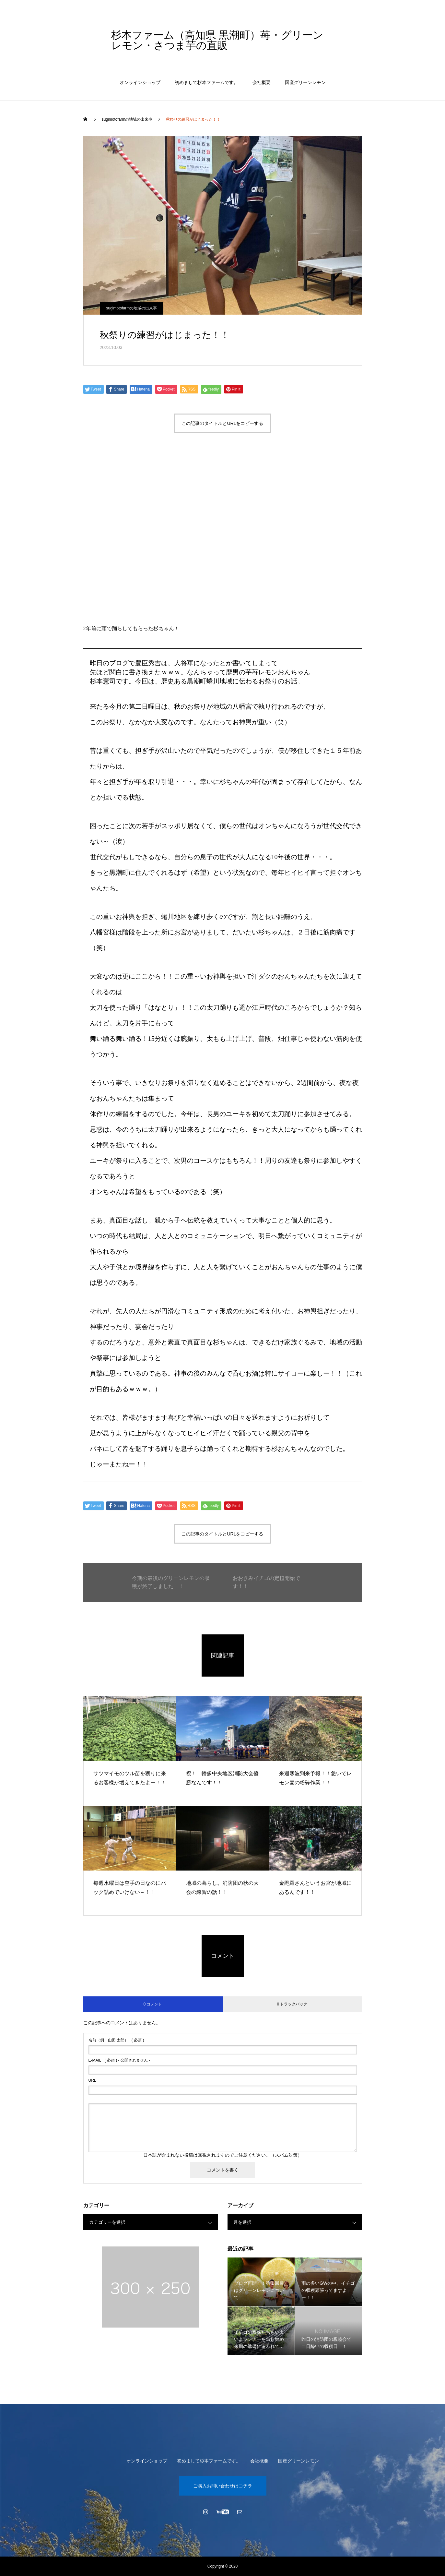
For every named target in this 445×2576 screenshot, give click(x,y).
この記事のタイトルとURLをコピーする (222, 423)
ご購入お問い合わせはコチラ (222, 2485)
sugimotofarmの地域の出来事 (131, 308)
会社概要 (261, 82)
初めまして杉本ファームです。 (206, 82)
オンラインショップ (140, 82)
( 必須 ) (116, 2040)
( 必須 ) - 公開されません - (119, 2060)
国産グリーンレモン (305, 82)
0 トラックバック (292, 2004)
